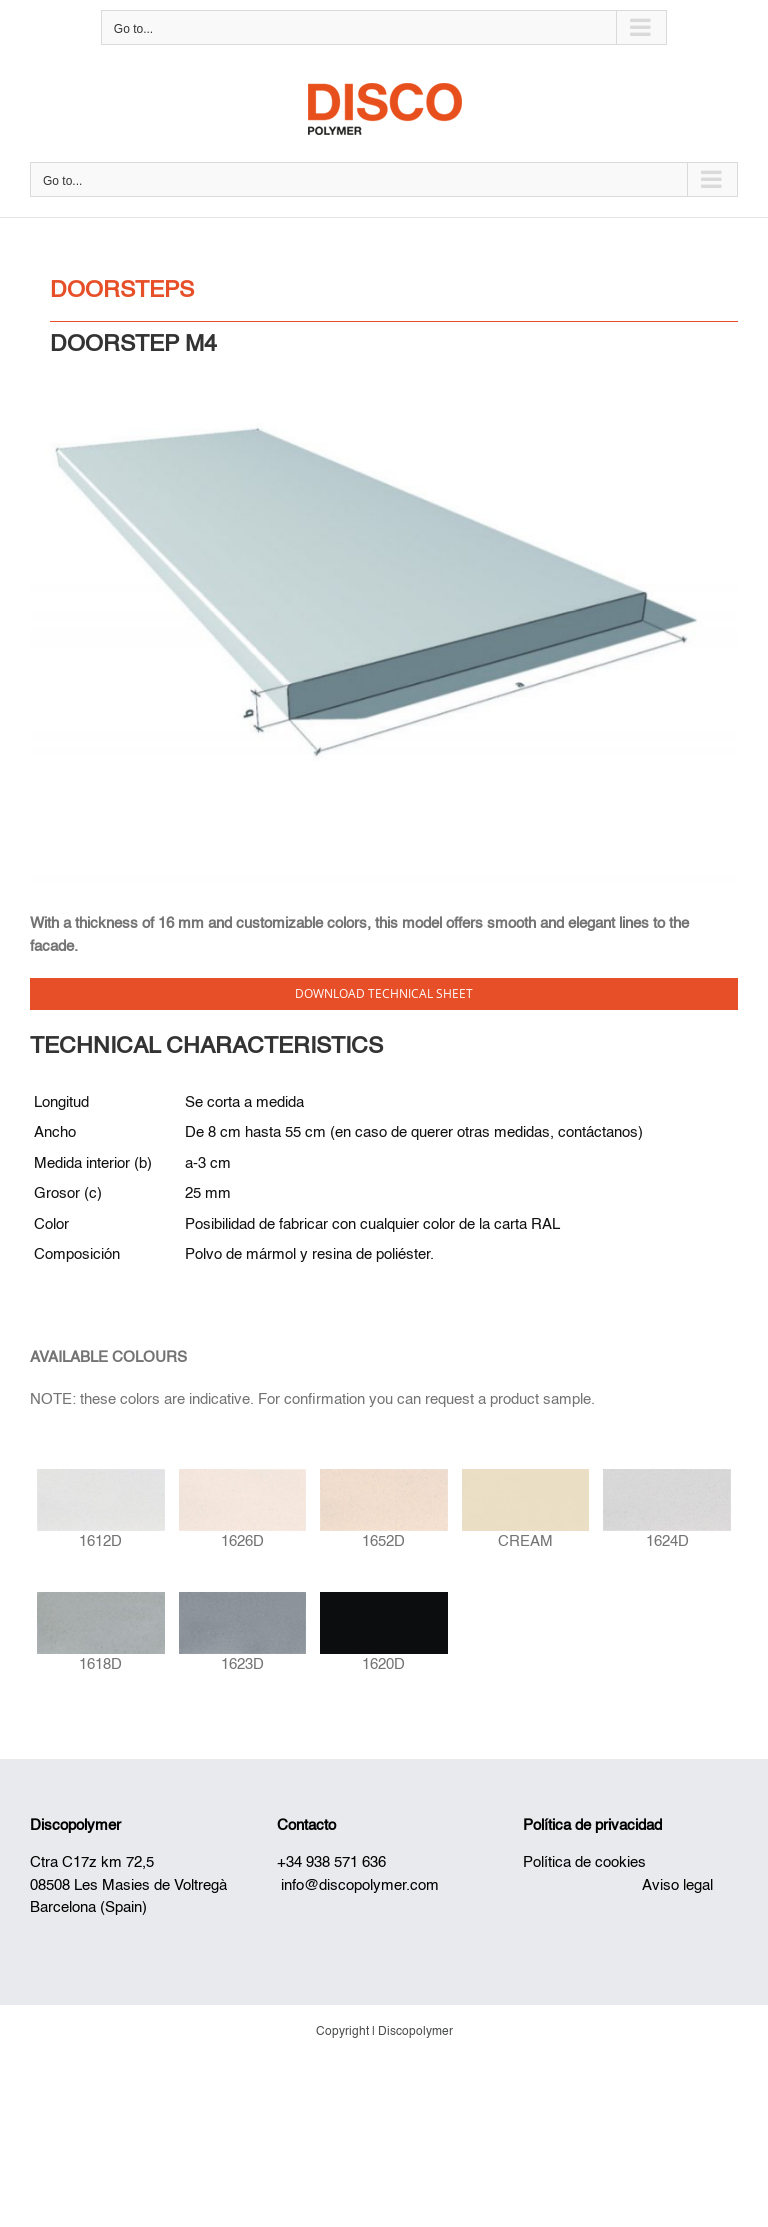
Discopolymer (75, 1825)
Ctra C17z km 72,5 (92, 1862)
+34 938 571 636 (331, 1862)
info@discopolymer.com (360, 1885)
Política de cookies (584, 1862)
